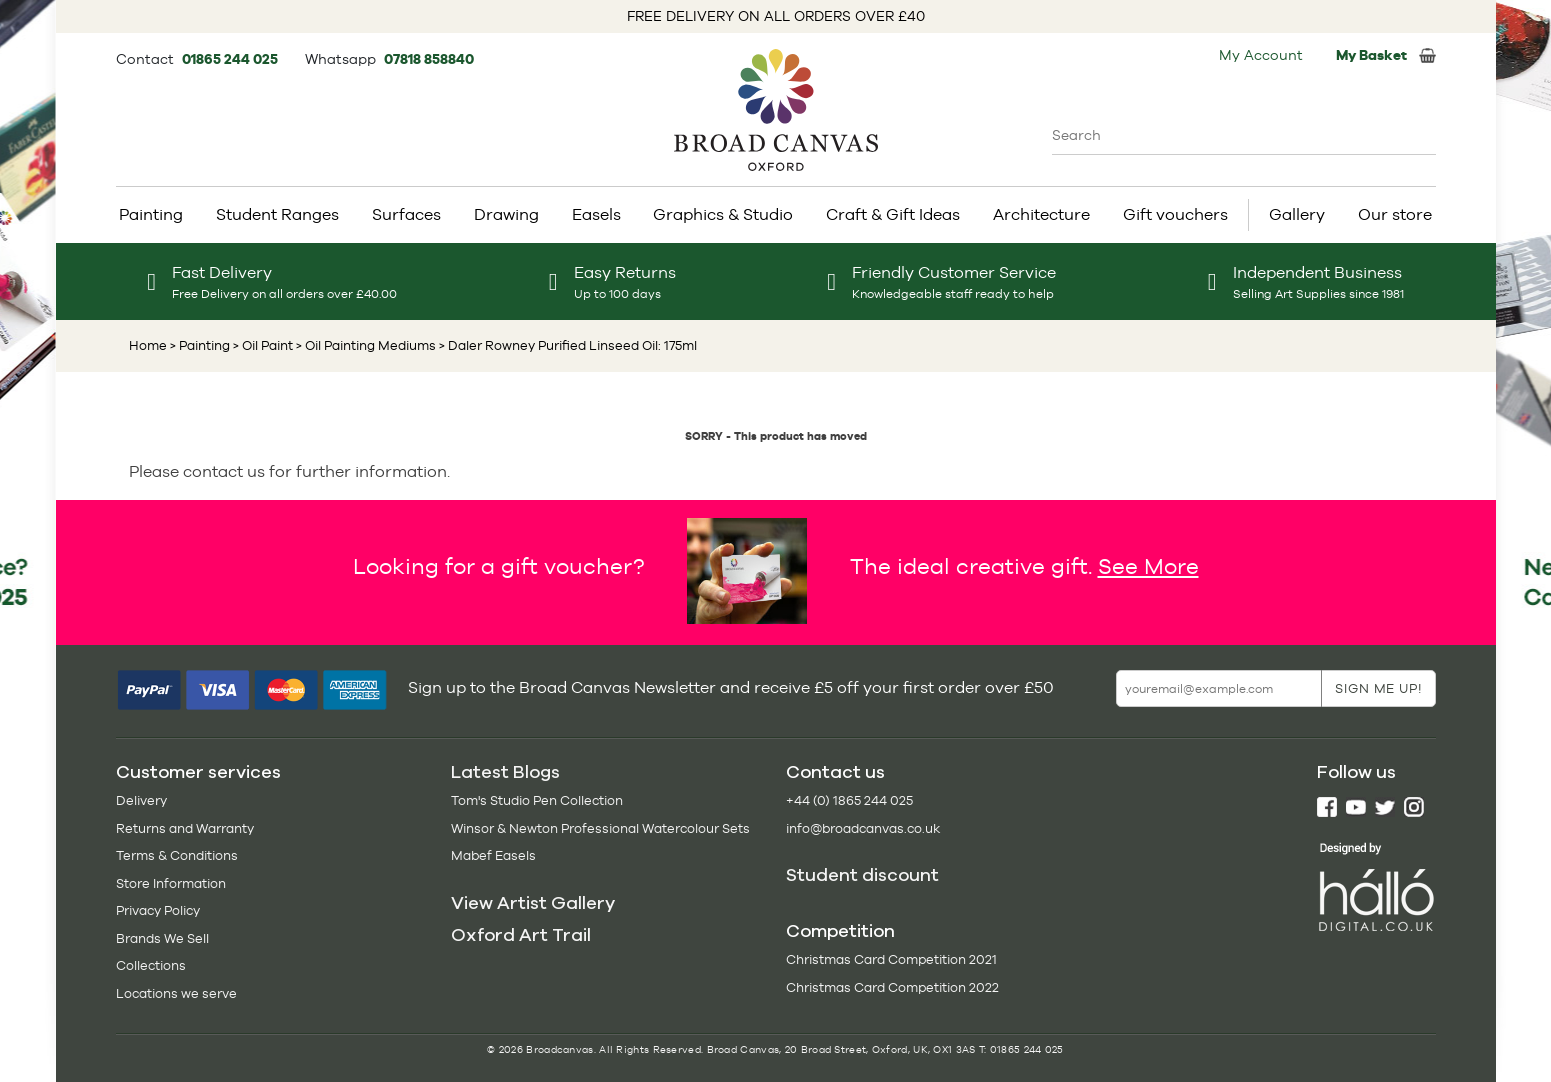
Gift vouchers (1175, 214)
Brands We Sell (162, 938)
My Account (1261, 55)
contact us (224, 471)
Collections (151, 965)
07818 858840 (429, 59)
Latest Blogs (505, 772)
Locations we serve (176, 993)
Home (148, 345)
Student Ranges (277, 214)
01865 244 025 (231, 59)
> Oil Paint (261, 345)
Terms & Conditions (177, 855)
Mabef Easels (493, 855)
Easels (596, 214)
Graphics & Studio (723, 214)
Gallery (1297, 214)
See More (1148, 566)
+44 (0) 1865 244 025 (849, 800)
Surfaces (406, 214)
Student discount (862, 875)
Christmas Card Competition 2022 (892, 987)
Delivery (141, 800)
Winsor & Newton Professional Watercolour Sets (600, 828)
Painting (151, 214)
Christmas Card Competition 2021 (891, 959)
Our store (1395, 214)
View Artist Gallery (533, 903)
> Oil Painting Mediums (364, 345)
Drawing (506, 214)
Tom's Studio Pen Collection (537, 800)
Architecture (1041, 214)
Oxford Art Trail (521, 935)
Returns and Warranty (185, 828)
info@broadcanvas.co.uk (863, 828)
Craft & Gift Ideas (893, 214)
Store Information (171, 883)
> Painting (200, 345)
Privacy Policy (158, 910)
